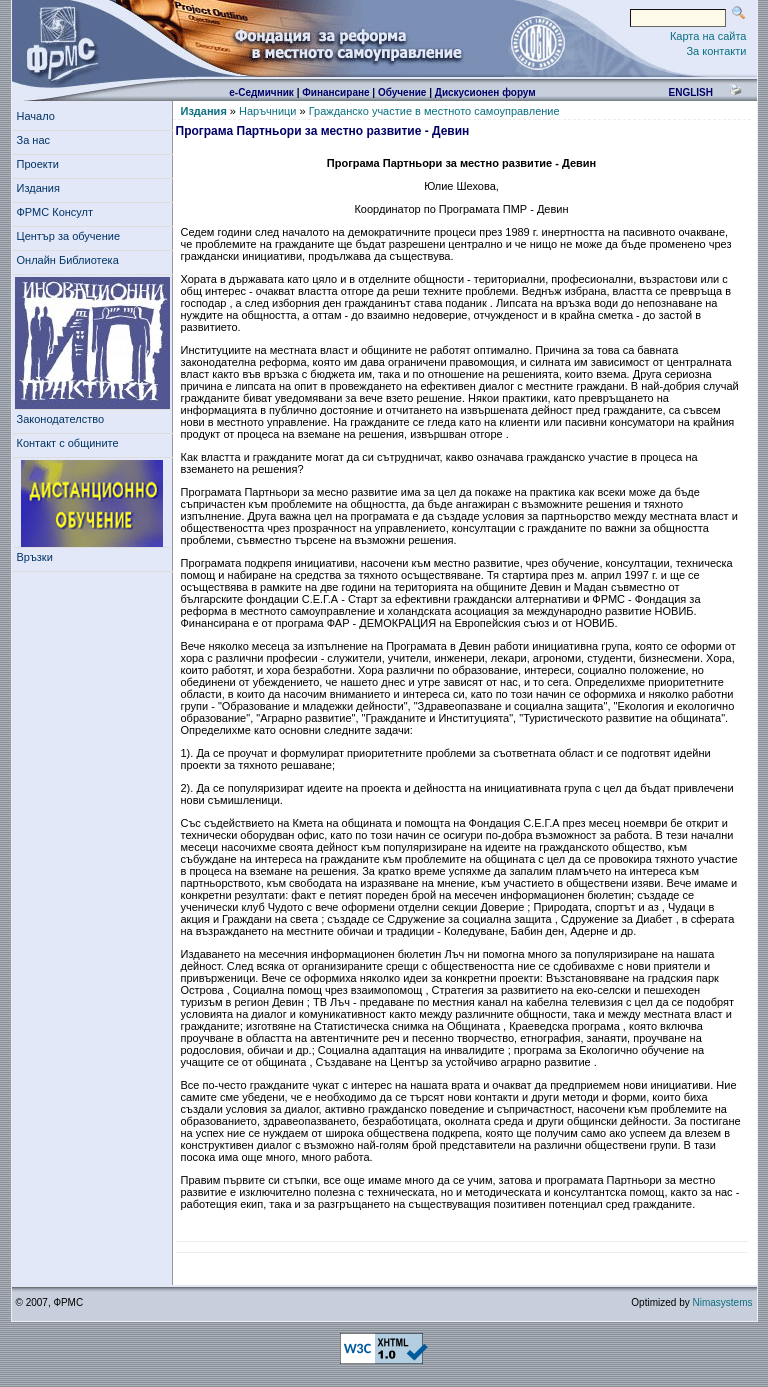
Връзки (38, 557)
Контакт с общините (68, 443)
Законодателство (61, 419)
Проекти (41, 164)
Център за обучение (72, 236)
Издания (42, 188)
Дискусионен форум (485, 92)
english (690, 92)
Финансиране (335, 92)
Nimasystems (722, 1302)
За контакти (716, 51)
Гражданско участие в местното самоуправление (434, 111)
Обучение (402, 92)
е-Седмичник (261, 92)
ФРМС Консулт (58, 212)
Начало (36, 116)
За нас (37, 140)
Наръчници (267, 111)
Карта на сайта (708, 36)
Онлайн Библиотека (68, 260)
